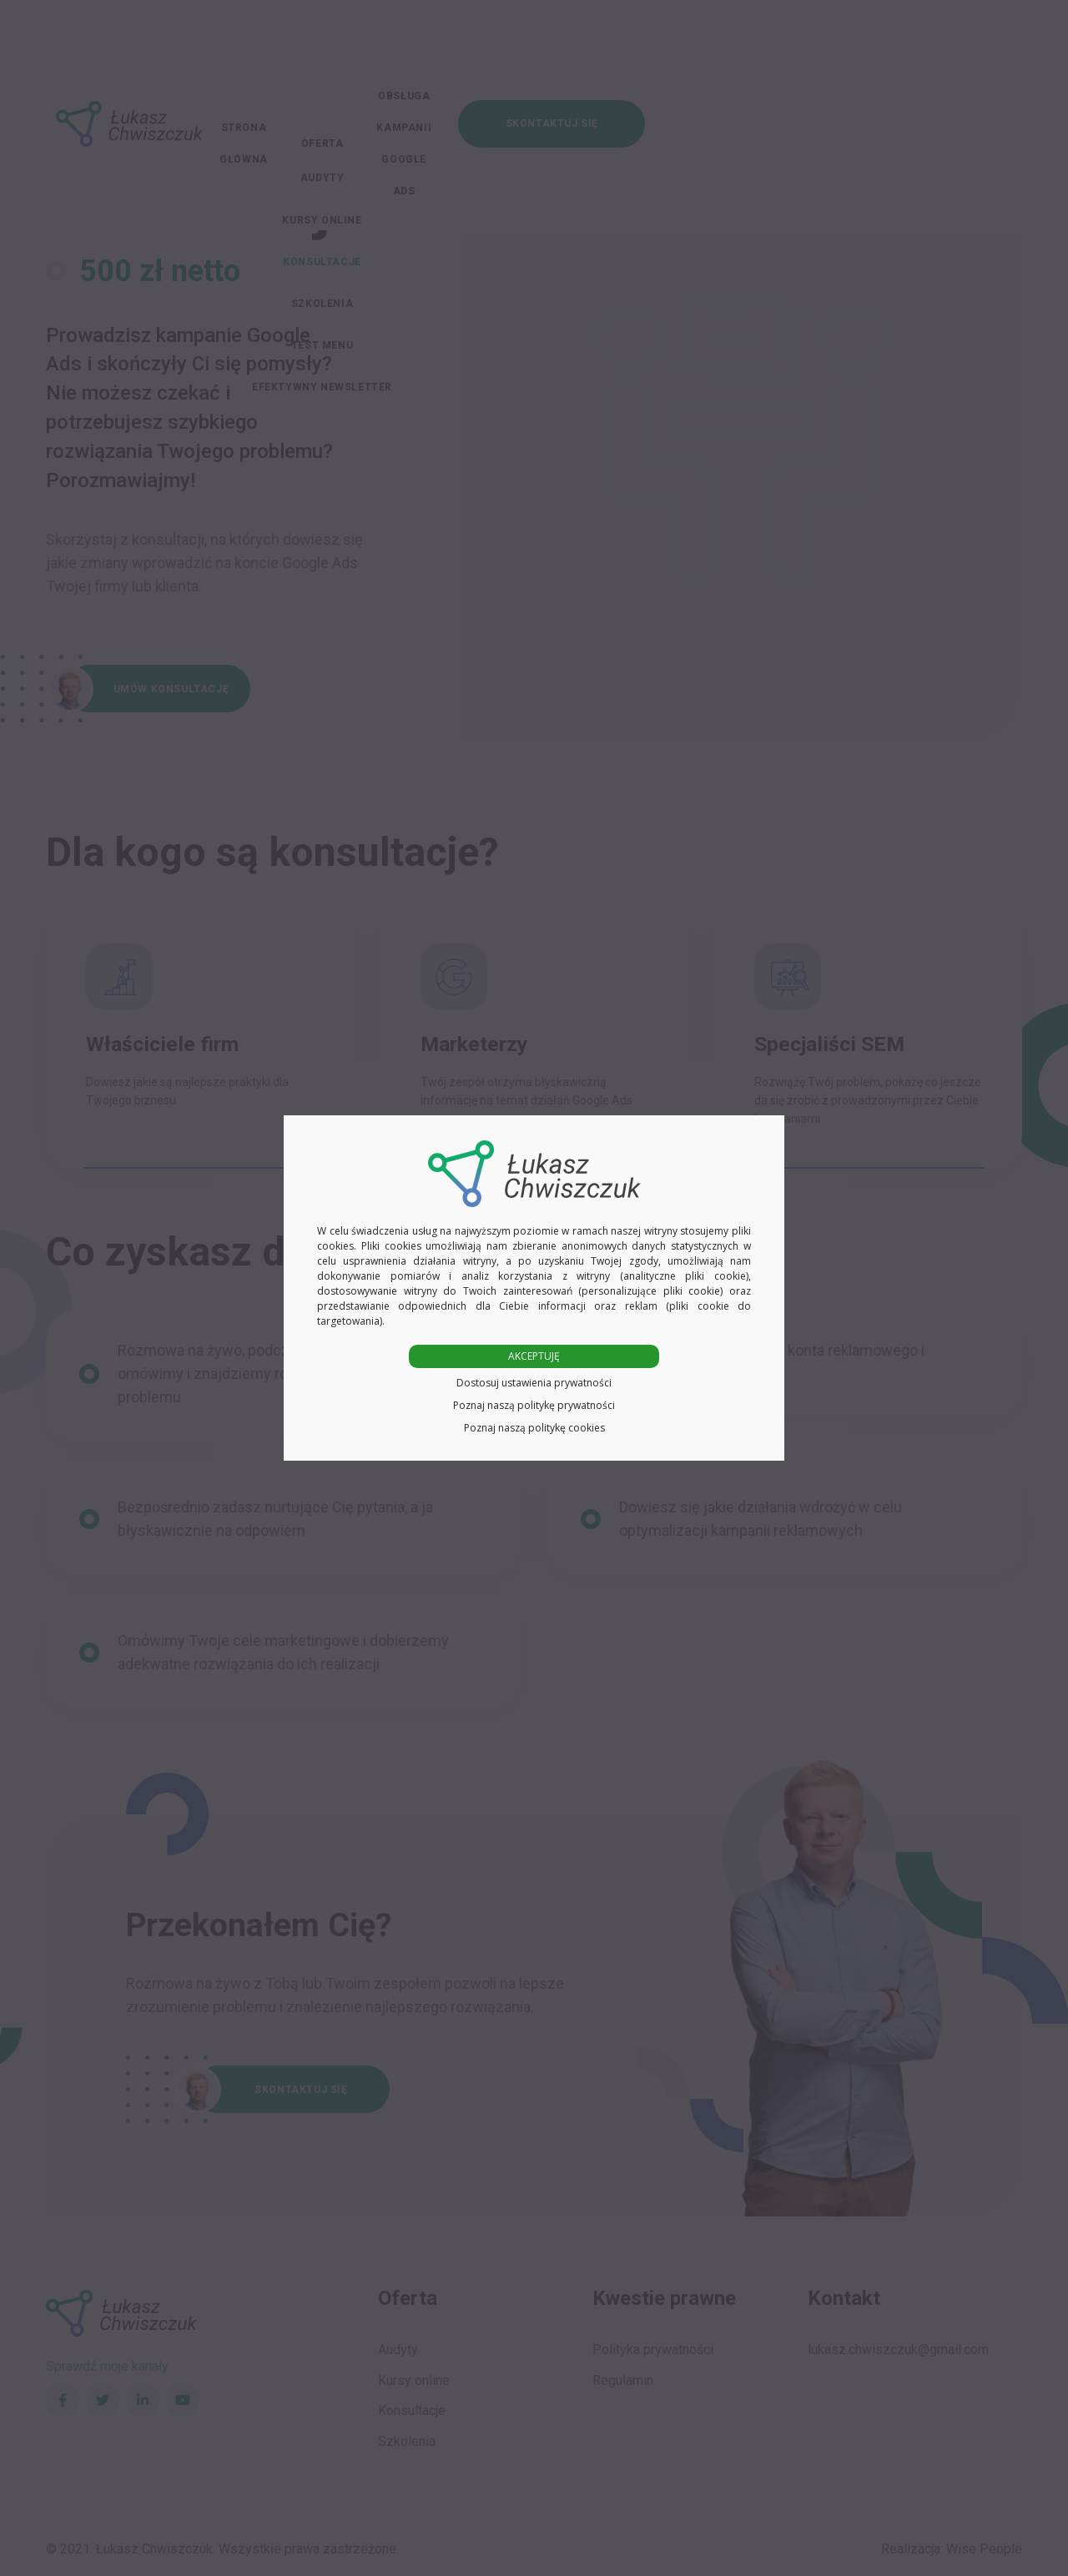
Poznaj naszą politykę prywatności (534, 1405)
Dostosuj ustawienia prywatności (534, 1383)
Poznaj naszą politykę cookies (534, 1428)
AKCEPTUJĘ (534, 1356)
